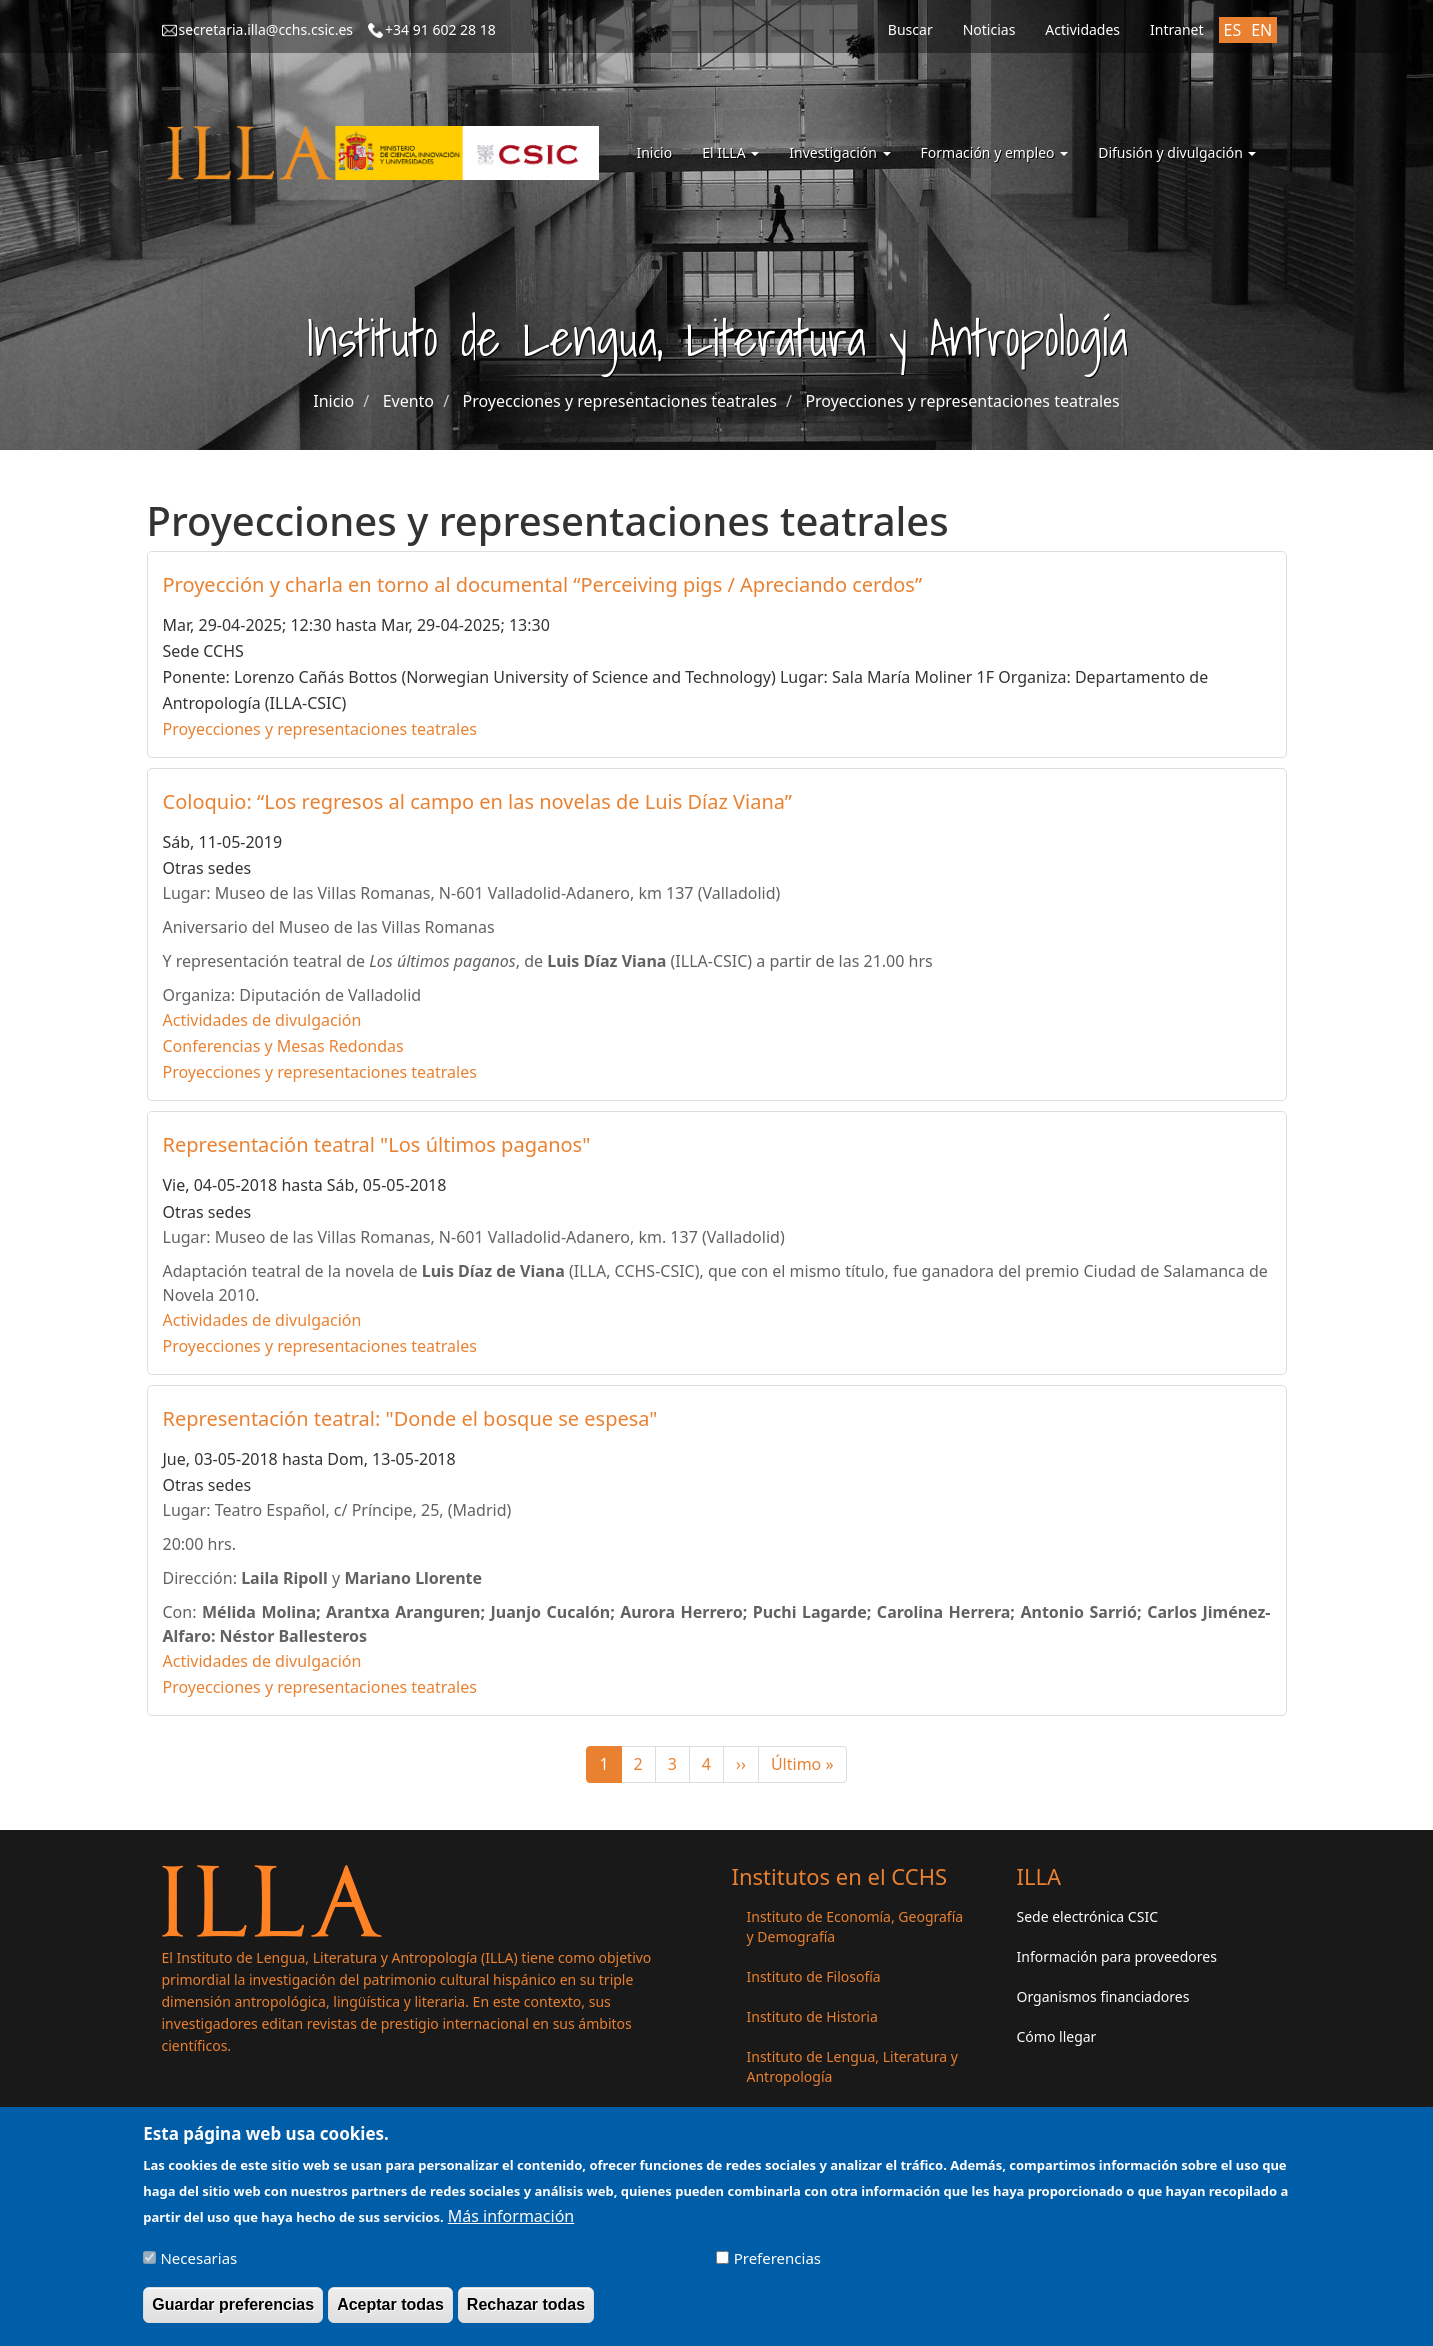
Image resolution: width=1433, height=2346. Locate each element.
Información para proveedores (1117, 1956)
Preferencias (777, 2267)
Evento (408, 401)
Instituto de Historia (812, 2016)
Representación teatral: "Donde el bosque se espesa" (410, 1418)
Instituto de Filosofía (814, 1976)
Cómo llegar (1057, 2036)
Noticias (989, 29)
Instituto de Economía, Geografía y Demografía (855, 1926)
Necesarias (198, 2267)
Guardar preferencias (233, 2313)
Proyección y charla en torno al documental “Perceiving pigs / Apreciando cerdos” (543, 584)
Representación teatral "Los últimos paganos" (377, 1144)
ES (1233, 30)
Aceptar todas (390, 2313)
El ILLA (730, 152)
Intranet (1176, 29)
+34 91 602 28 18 (440, 29)
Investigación (839, 152)
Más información (511, 2225)
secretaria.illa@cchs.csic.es (266, 29)
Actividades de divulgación (262, 1020)
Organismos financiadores (1103, 1996)
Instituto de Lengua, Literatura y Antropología (852, 2066)
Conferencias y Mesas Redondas (283, 1046)
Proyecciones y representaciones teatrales (620, 401)
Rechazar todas (526, 2313)
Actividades (1082, 29)
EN (1261, 30)
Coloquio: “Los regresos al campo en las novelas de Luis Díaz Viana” (478, 801)
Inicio (654, 152)
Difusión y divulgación (1177, 152)
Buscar (910, 29)
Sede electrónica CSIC (1087, 1916)
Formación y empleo (995, 152)
